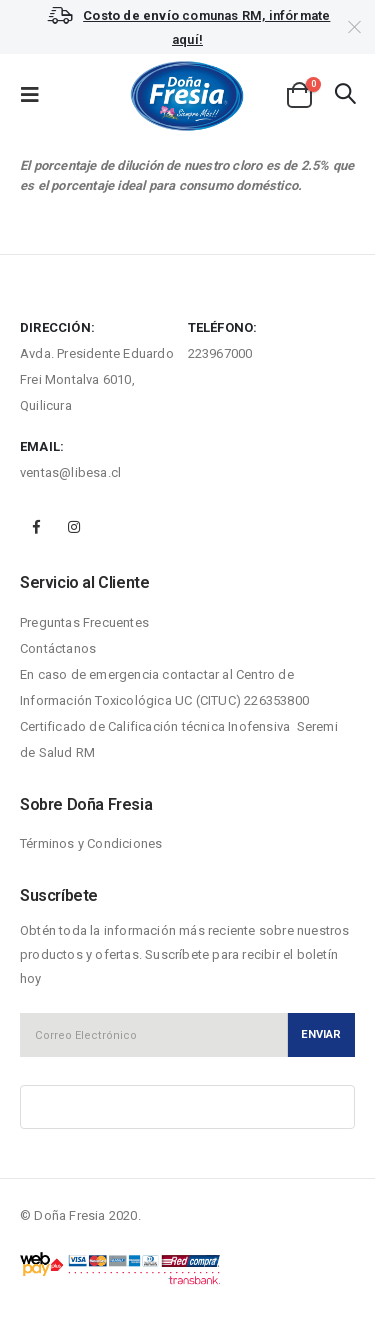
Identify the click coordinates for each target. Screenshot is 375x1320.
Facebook (37, 527)
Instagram (74, 527)
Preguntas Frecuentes (84, 622)
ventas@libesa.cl (70, 472)
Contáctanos (58, 648)
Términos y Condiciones (91, 843)
